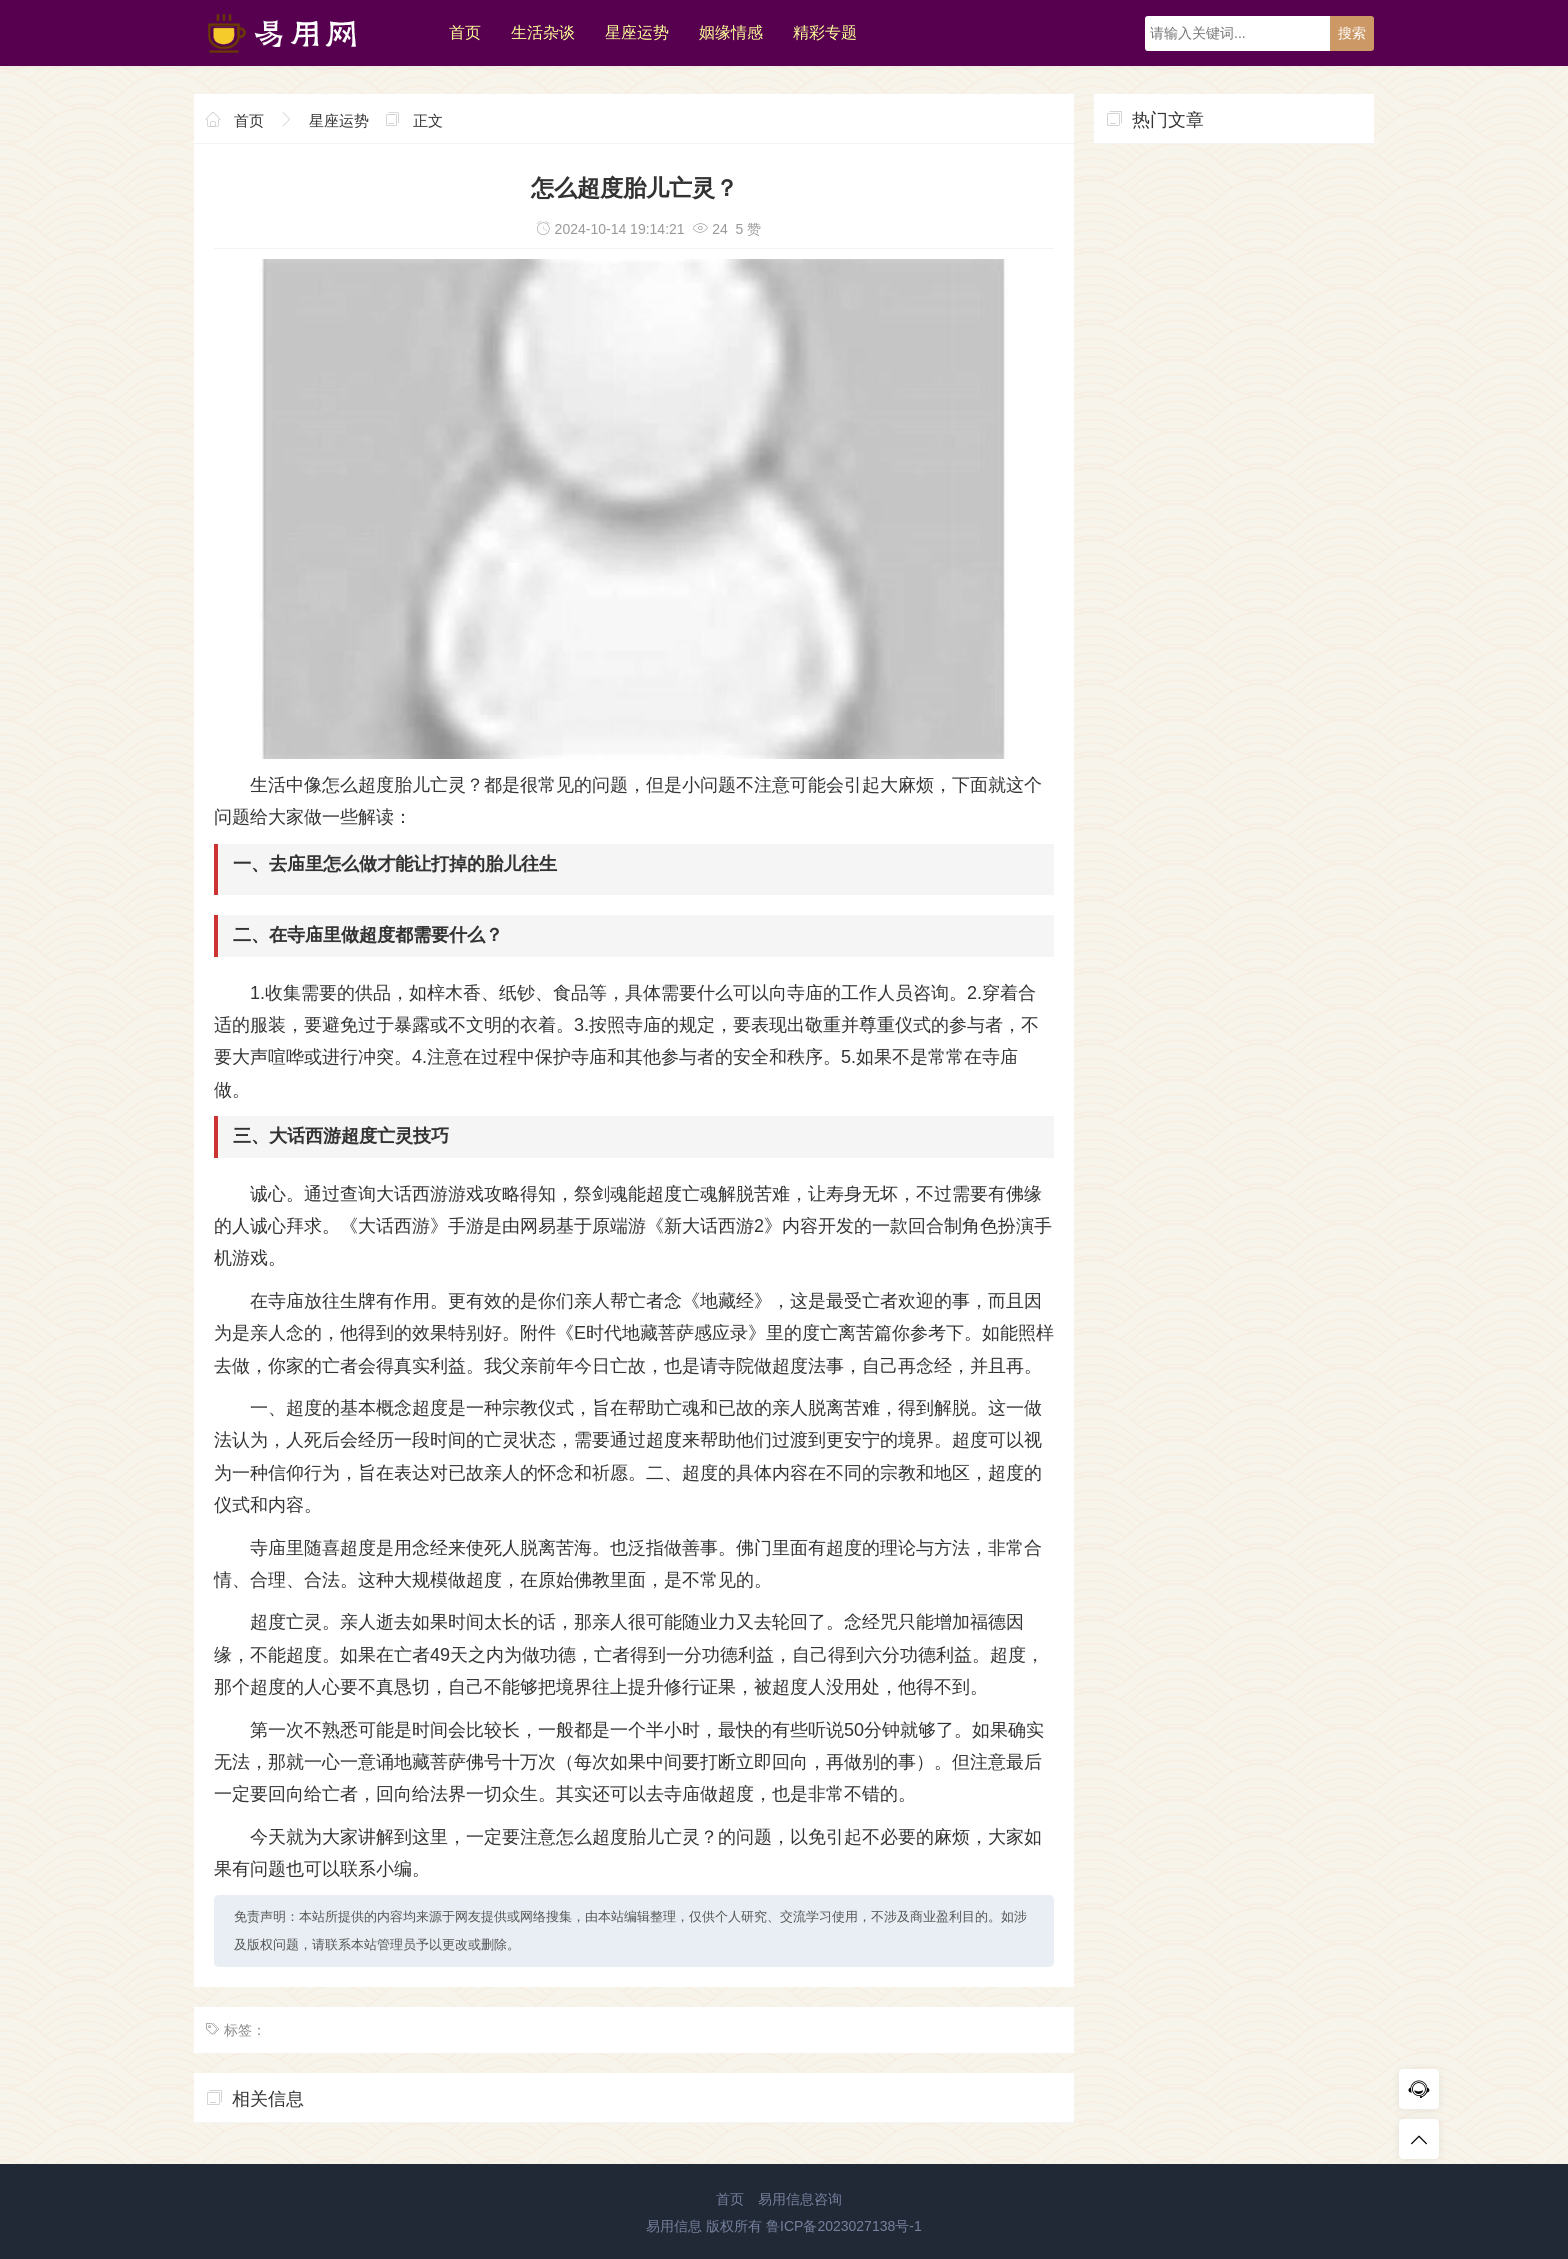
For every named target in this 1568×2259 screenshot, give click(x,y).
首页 (465, 32)
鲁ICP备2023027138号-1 (844, 2226)
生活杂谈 (543, 32)
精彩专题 (825, 32)
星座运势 (637, 32)
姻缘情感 (731, 32)
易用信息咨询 (800, 2199)
